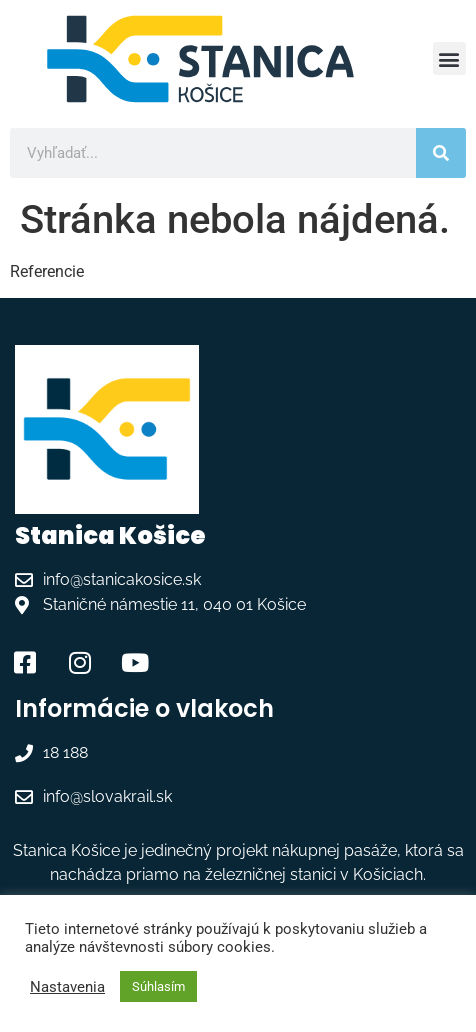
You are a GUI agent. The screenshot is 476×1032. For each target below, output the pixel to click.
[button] (449, 58)
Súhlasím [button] (158, 986)
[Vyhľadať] (441, 153)
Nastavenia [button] (67, 987)
